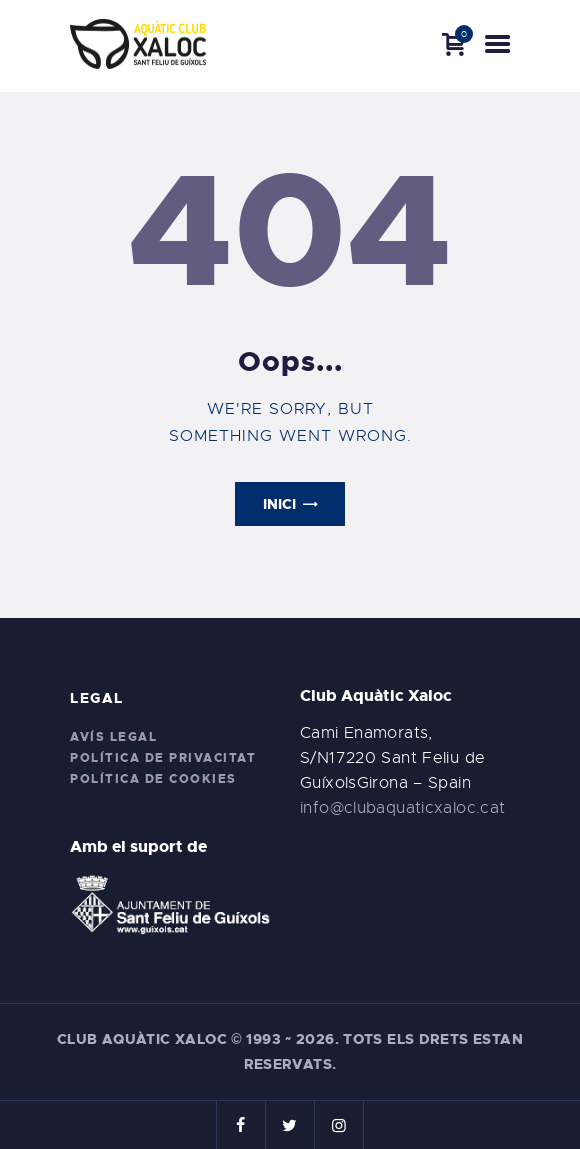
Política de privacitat (163, 758)
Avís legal (113, 737)
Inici (279, 504)
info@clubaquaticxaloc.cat (403, 808)
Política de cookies (153, 779)
